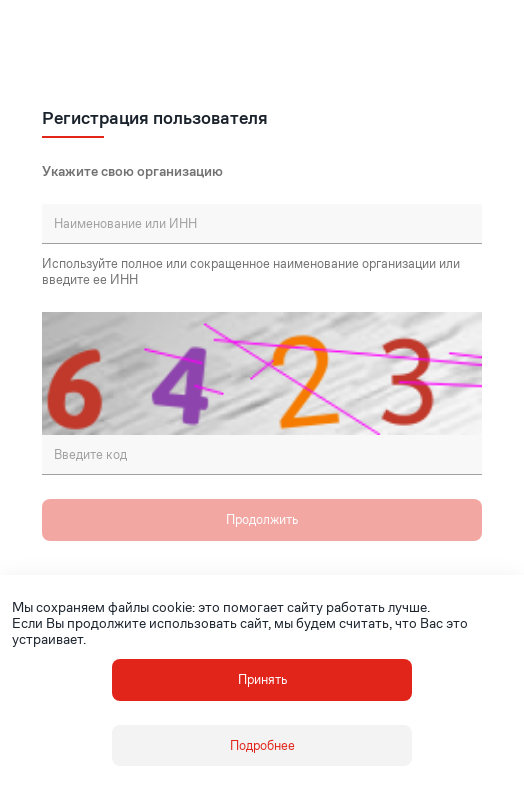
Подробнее (262, 745)
